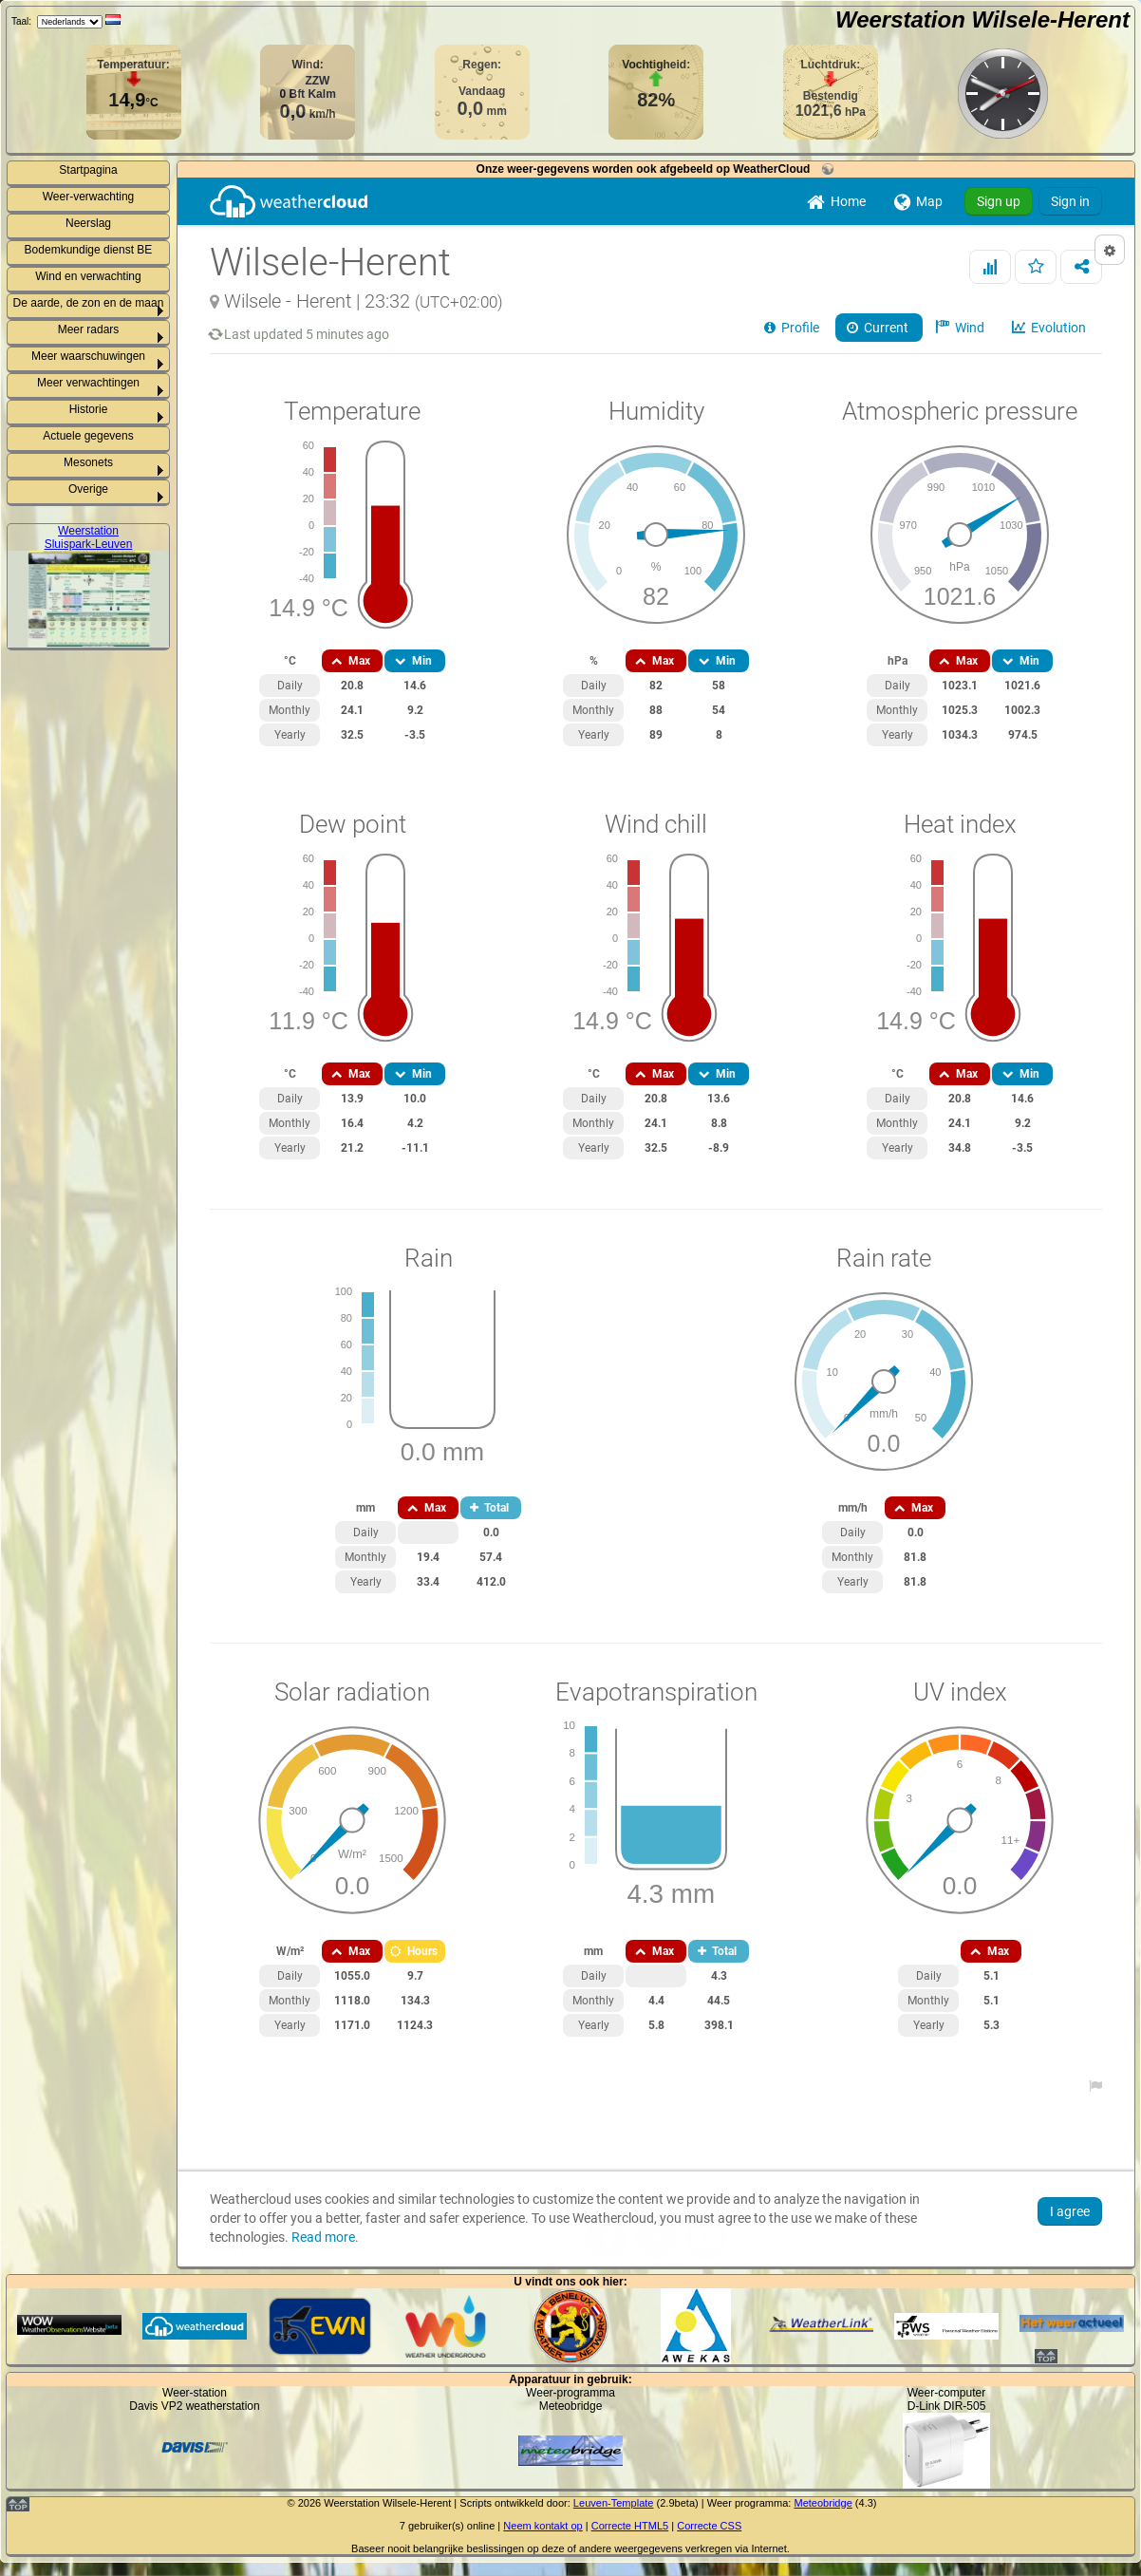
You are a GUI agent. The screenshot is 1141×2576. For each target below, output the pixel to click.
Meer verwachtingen (88, 382)
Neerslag (88, 223)
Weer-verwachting (88, 196)
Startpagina (88, 170)
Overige (88, 489)
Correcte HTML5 (630, 2525)
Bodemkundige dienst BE (89, 249)
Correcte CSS (709, 2525)
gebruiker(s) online (451, 2525)
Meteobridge (822, 2503)
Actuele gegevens (88, 435)
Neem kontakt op (542, 2525)
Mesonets (88, 462)
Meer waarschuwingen (88, 356)
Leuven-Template (613, 2503)
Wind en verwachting (87, 276)
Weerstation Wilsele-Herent (982, 19)
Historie (88, 409)
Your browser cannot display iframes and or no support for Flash (656, 1222)
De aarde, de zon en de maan (88, 303)
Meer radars (89, 329)
